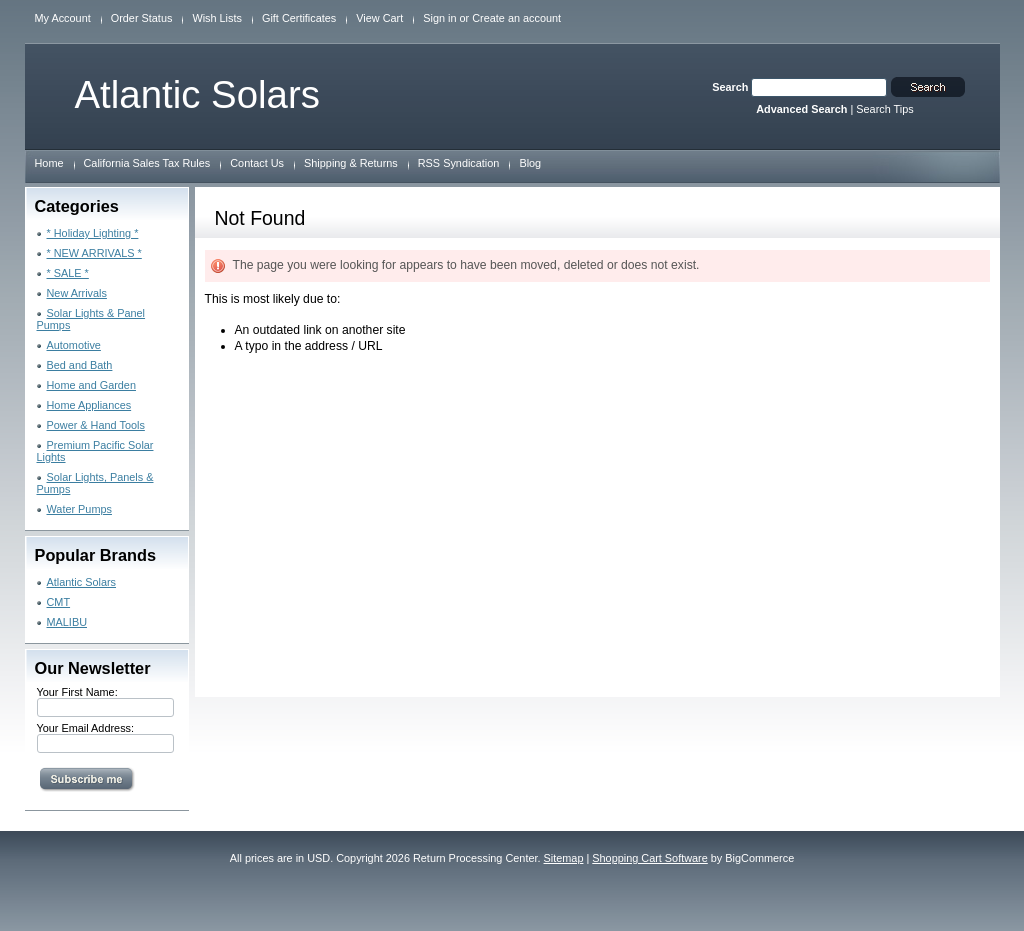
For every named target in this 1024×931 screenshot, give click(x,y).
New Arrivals (77, 293)
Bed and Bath (80, 365)
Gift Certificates (299, 18)
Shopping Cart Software (649, 858)
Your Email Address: (86, 728)
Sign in (439, 18)
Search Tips (884, 109)
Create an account (516, 18)
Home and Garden (91, 385)
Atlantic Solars (82, 582)
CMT (59, 602)
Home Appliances (89, 405)
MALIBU (67, 622)
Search (730, 87)
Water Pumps (79, 509)
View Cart (379, 18)
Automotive (74, 345)
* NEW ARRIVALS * (94, 253)
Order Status (142, 18)
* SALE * (68, 273)
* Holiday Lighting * (93, 233)
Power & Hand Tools (96, 425)
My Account (63, 18)
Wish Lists (217, 18)
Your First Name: (77, 692)
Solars (197, 94)
